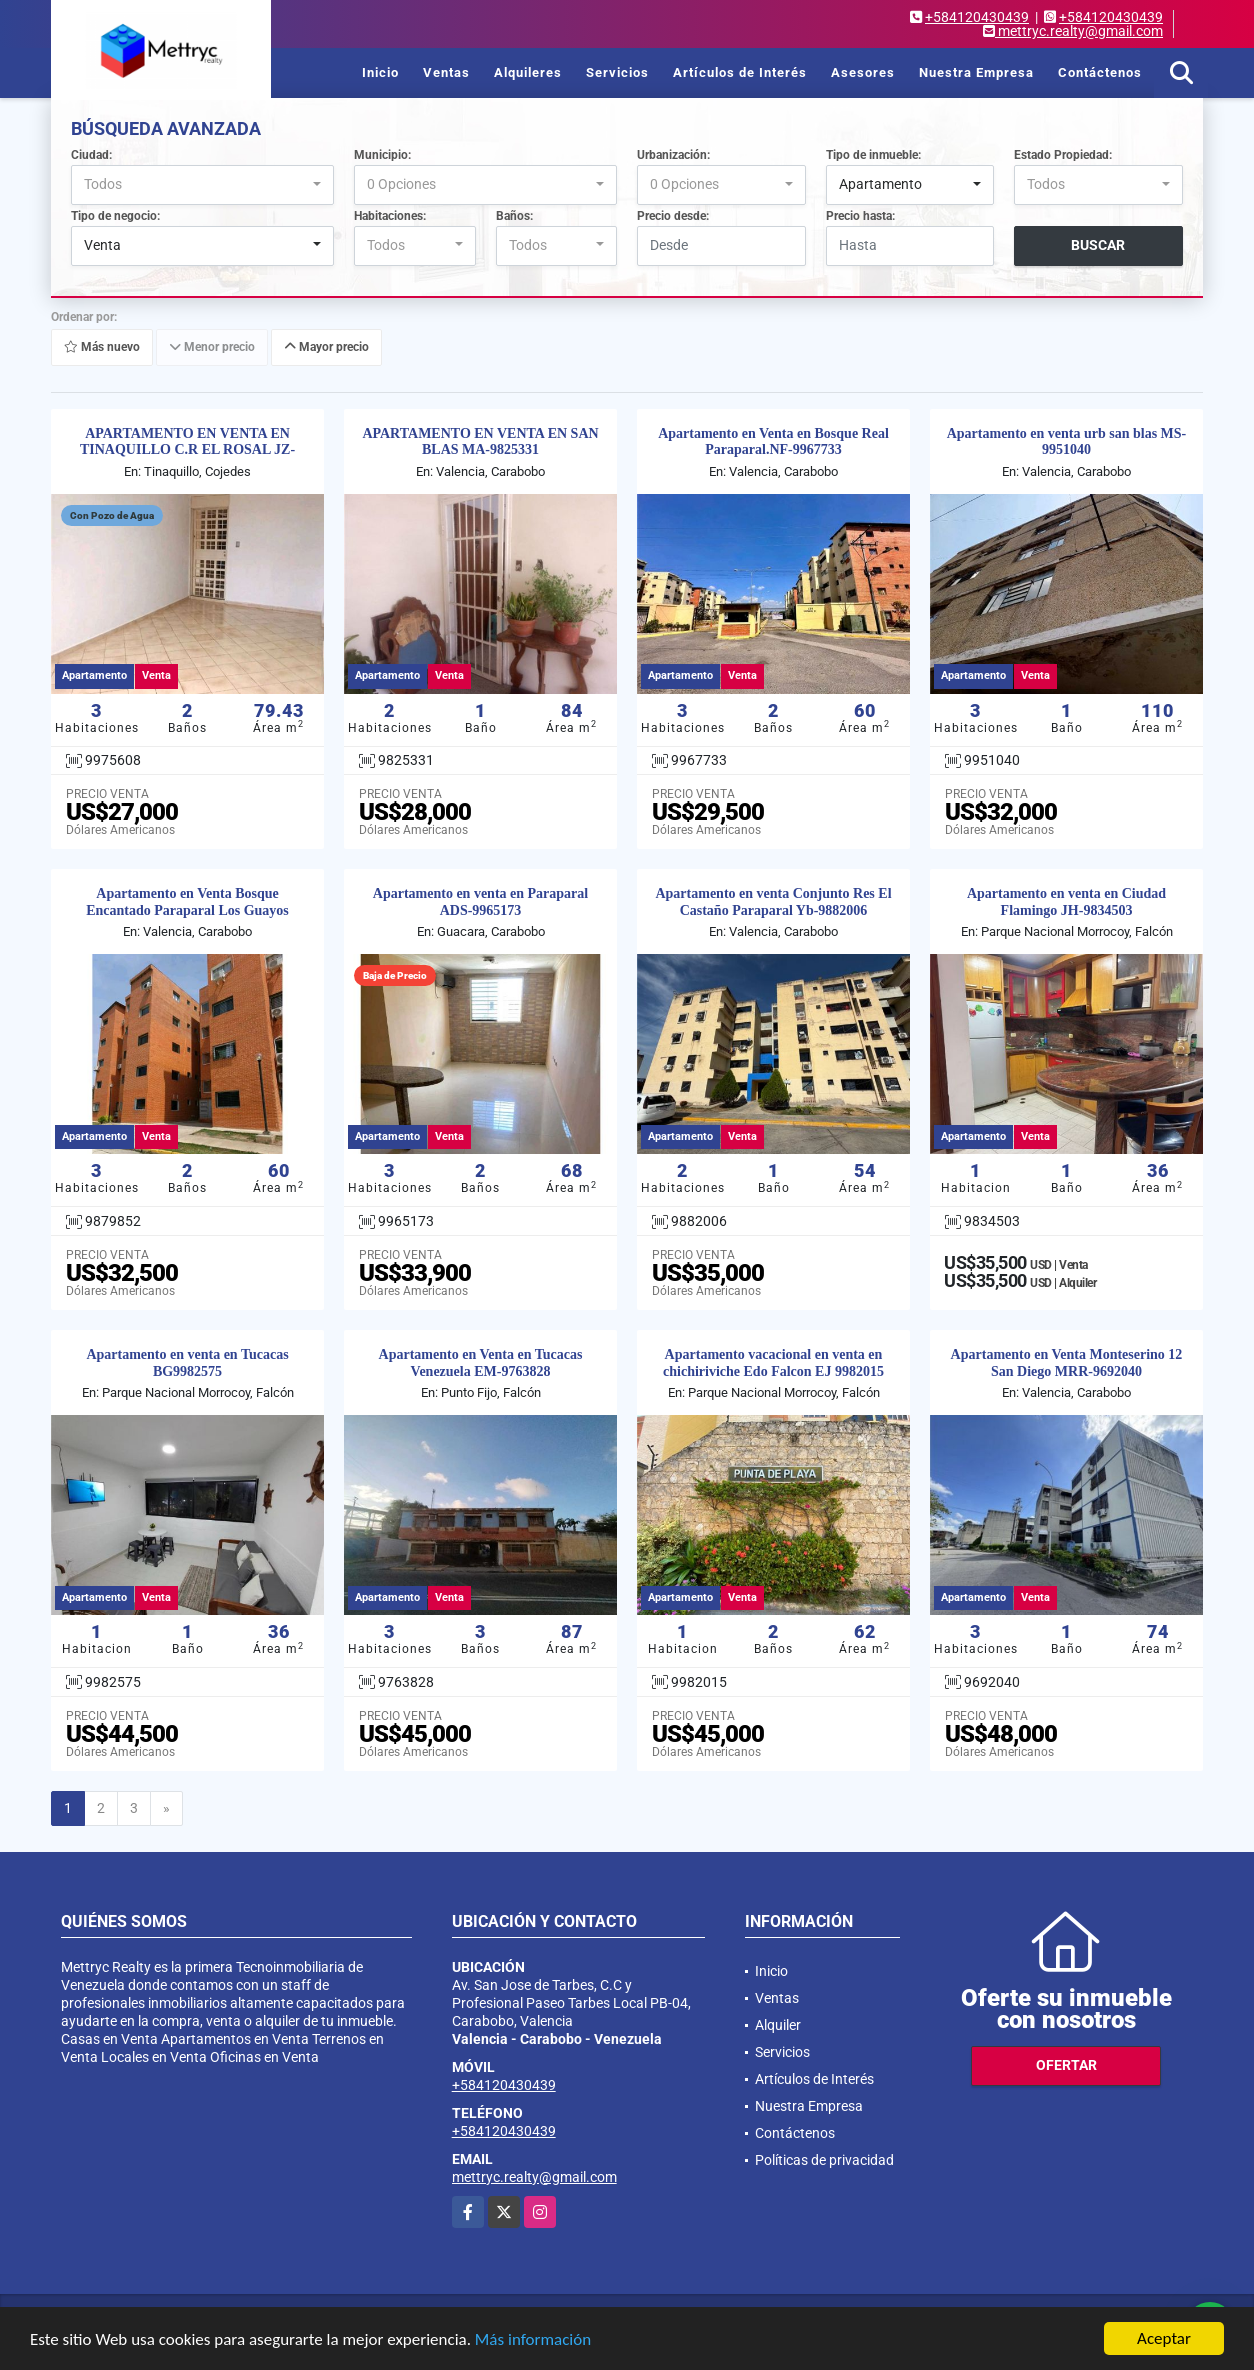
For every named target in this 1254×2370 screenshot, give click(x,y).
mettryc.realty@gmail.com (534, 2177)
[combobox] (202, 185)
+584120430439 (977, 17)
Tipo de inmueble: (873, 155)
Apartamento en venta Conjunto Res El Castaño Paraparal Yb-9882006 (773, 902)
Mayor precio (326, 347)
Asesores (863, 72)
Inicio (380, 72)
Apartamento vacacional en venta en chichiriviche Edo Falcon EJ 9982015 (773, 1363)
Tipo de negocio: (115, 216)
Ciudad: (91, 155)
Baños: (514, 216)
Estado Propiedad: (1063, 155)
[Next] (166, 1809)
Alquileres (528, 72)
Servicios (617, 72)
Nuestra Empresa (976, 72)
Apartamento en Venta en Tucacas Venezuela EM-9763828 (481, 1363)
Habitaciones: (390, 216)
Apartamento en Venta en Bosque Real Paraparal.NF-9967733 (773, 442)
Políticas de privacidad (824, 2160)
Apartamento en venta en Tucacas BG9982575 (187, 1363)
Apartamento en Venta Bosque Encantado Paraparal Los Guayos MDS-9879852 (187, 910)
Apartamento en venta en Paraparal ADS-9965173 (480, 902)
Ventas (446, 72)
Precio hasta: (860, 216)
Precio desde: (673, 216)
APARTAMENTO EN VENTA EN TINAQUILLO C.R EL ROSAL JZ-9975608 (187, 450)
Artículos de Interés (740, 72)
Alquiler (778, 2025)
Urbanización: (673, 155)
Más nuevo (102, 347)
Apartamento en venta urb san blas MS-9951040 (1067, 442)
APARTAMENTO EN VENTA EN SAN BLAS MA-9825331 (480, 442)
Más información (533, 2339)
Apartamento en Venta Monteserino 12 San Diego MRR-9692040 (1067, 1363)
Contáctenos (1100, 72)
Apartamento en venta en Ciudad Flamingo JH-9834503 (1066, 902)
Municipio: (382, 155)
